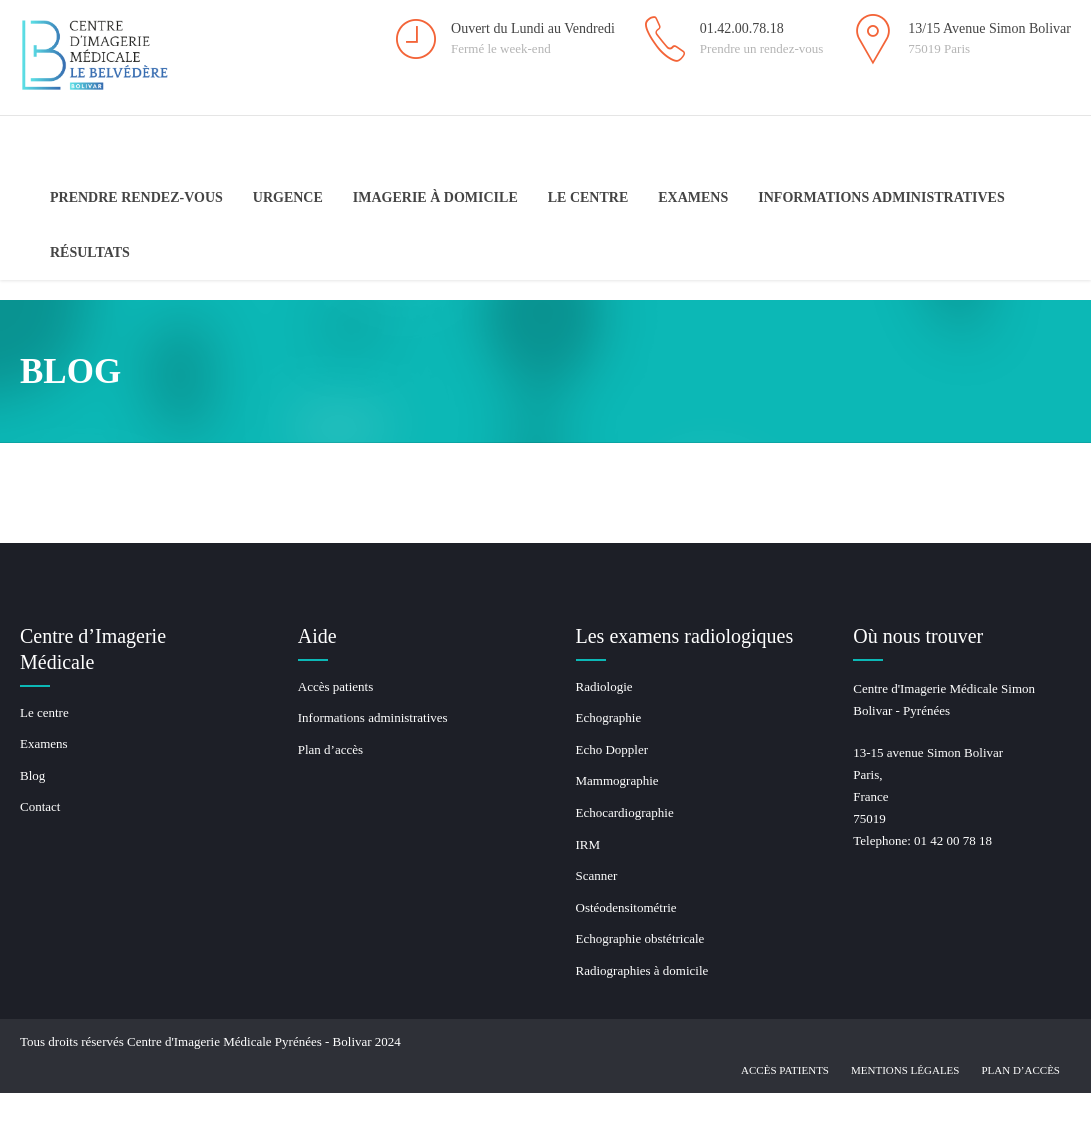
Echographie (609, 717)
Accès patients (335, 686)
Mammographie (617, 780)
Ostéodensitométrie (626, 907)
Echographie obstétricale (640, 938)
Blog (32, 775)
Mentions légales (905, 1070)
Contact (40, 806)
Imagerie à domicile (435, 197)
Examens (693, 197)
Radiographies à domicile (642, 970)
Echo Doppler (612, 749)
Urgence (288, 197)
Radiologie (604, 686)
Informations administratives (881, 197)
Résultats (90, 252)
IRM (588, 844)
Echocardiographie (625, 812)
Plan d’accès (330, 749)
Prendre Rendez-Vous (136, 197)
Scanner (597, 875)
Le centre (588, 197)
